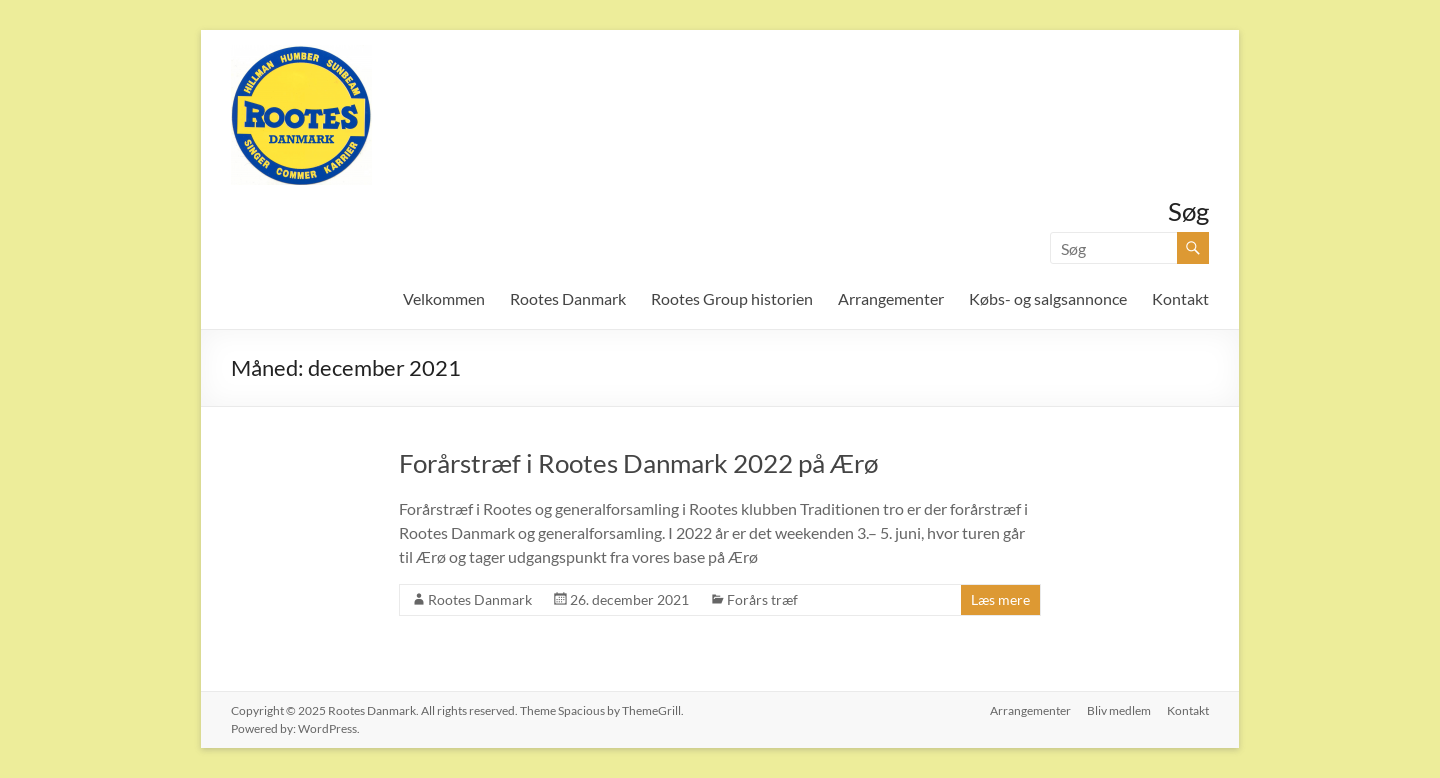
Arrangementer (891, 298)
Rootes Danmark (568, 298)
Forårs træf (762, 599)
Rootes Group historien (732, 298)
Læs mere (1000, 599)
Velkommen (444, 298)
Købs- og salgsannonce (1048, 298)
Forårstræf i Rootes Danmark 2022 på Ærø (638, 463)
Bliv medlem (1119, 710)
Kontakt (1180, 298)
